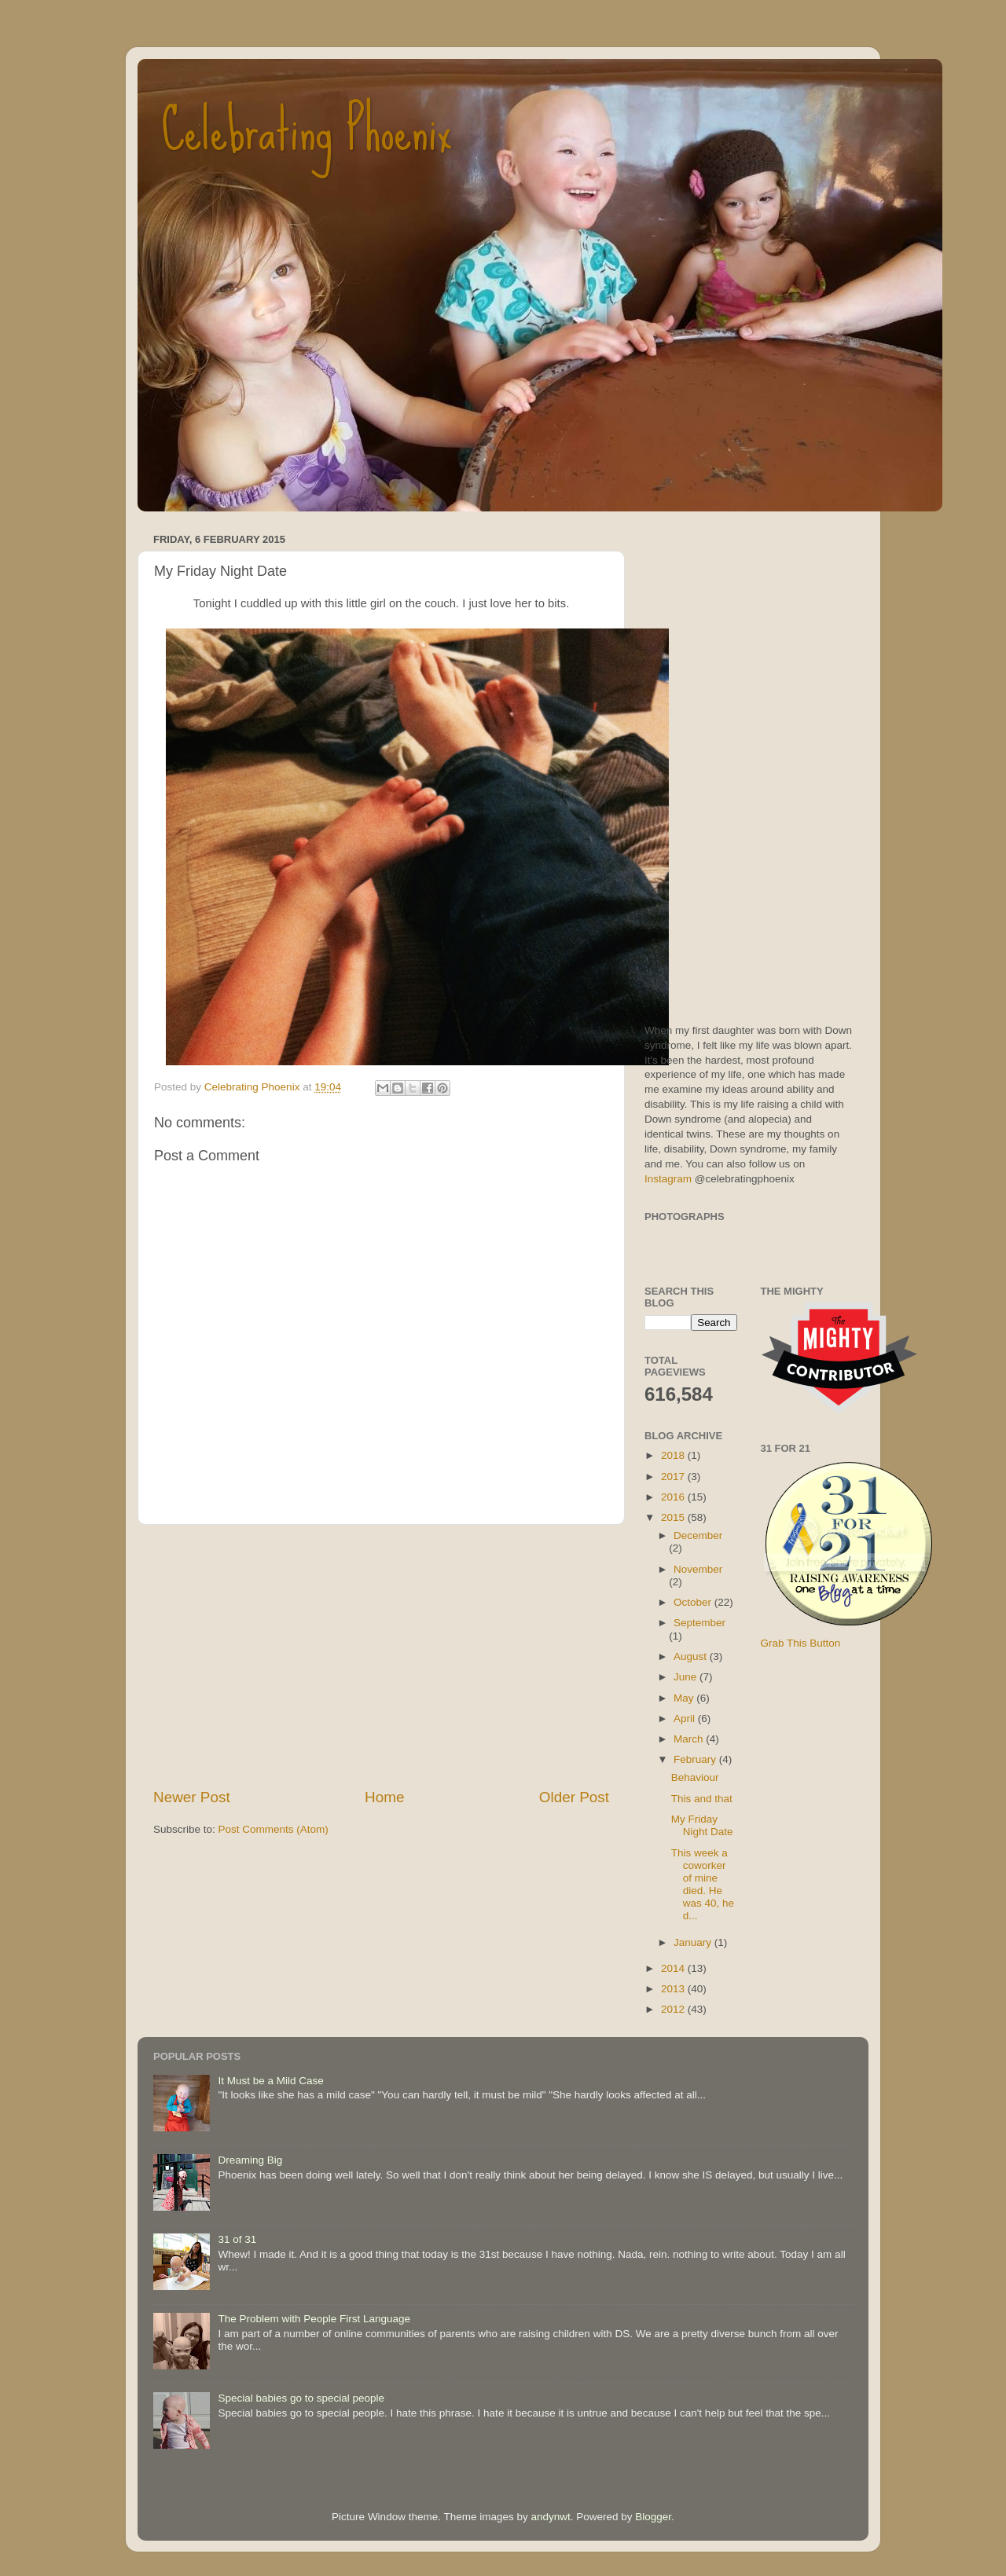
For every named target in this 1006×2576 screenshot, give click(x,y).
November (698, 1569)
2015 (674, 1517)
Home (384, 1797)
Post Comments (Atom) (273, 1829)
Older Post (574, 1797)
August (692, 1656)
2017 (674, 1476)
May (685, 1698)
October (694, 1602)
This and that (701, 1799)
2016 (674, 1497)
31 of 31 (237, 2239)
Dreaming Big (250, 2160)
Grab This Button (801, 1643)
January (694, 1942)
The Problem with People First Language (314, 2319)
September (699, 1623)
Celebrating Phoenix (306, 129)
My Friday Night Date (702, 1825)
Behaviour (695, 1777)
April (686, 1718)
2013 (674, 1989)
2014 (674, 1968)
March (690, 1739)
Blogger (653, 2517)
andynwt (550, 2517)
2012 (674, 2009)
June (686, 1677)
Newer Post (191, 1797)
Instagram (668, 1179)
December (698, 1535)
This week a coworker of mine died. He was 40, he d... (702, 1884)
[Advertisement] (381, 1656)
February (696, 1759)
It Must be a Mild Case (270, 2081)
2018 (674, 1455)
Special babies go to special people (301, 2398)
